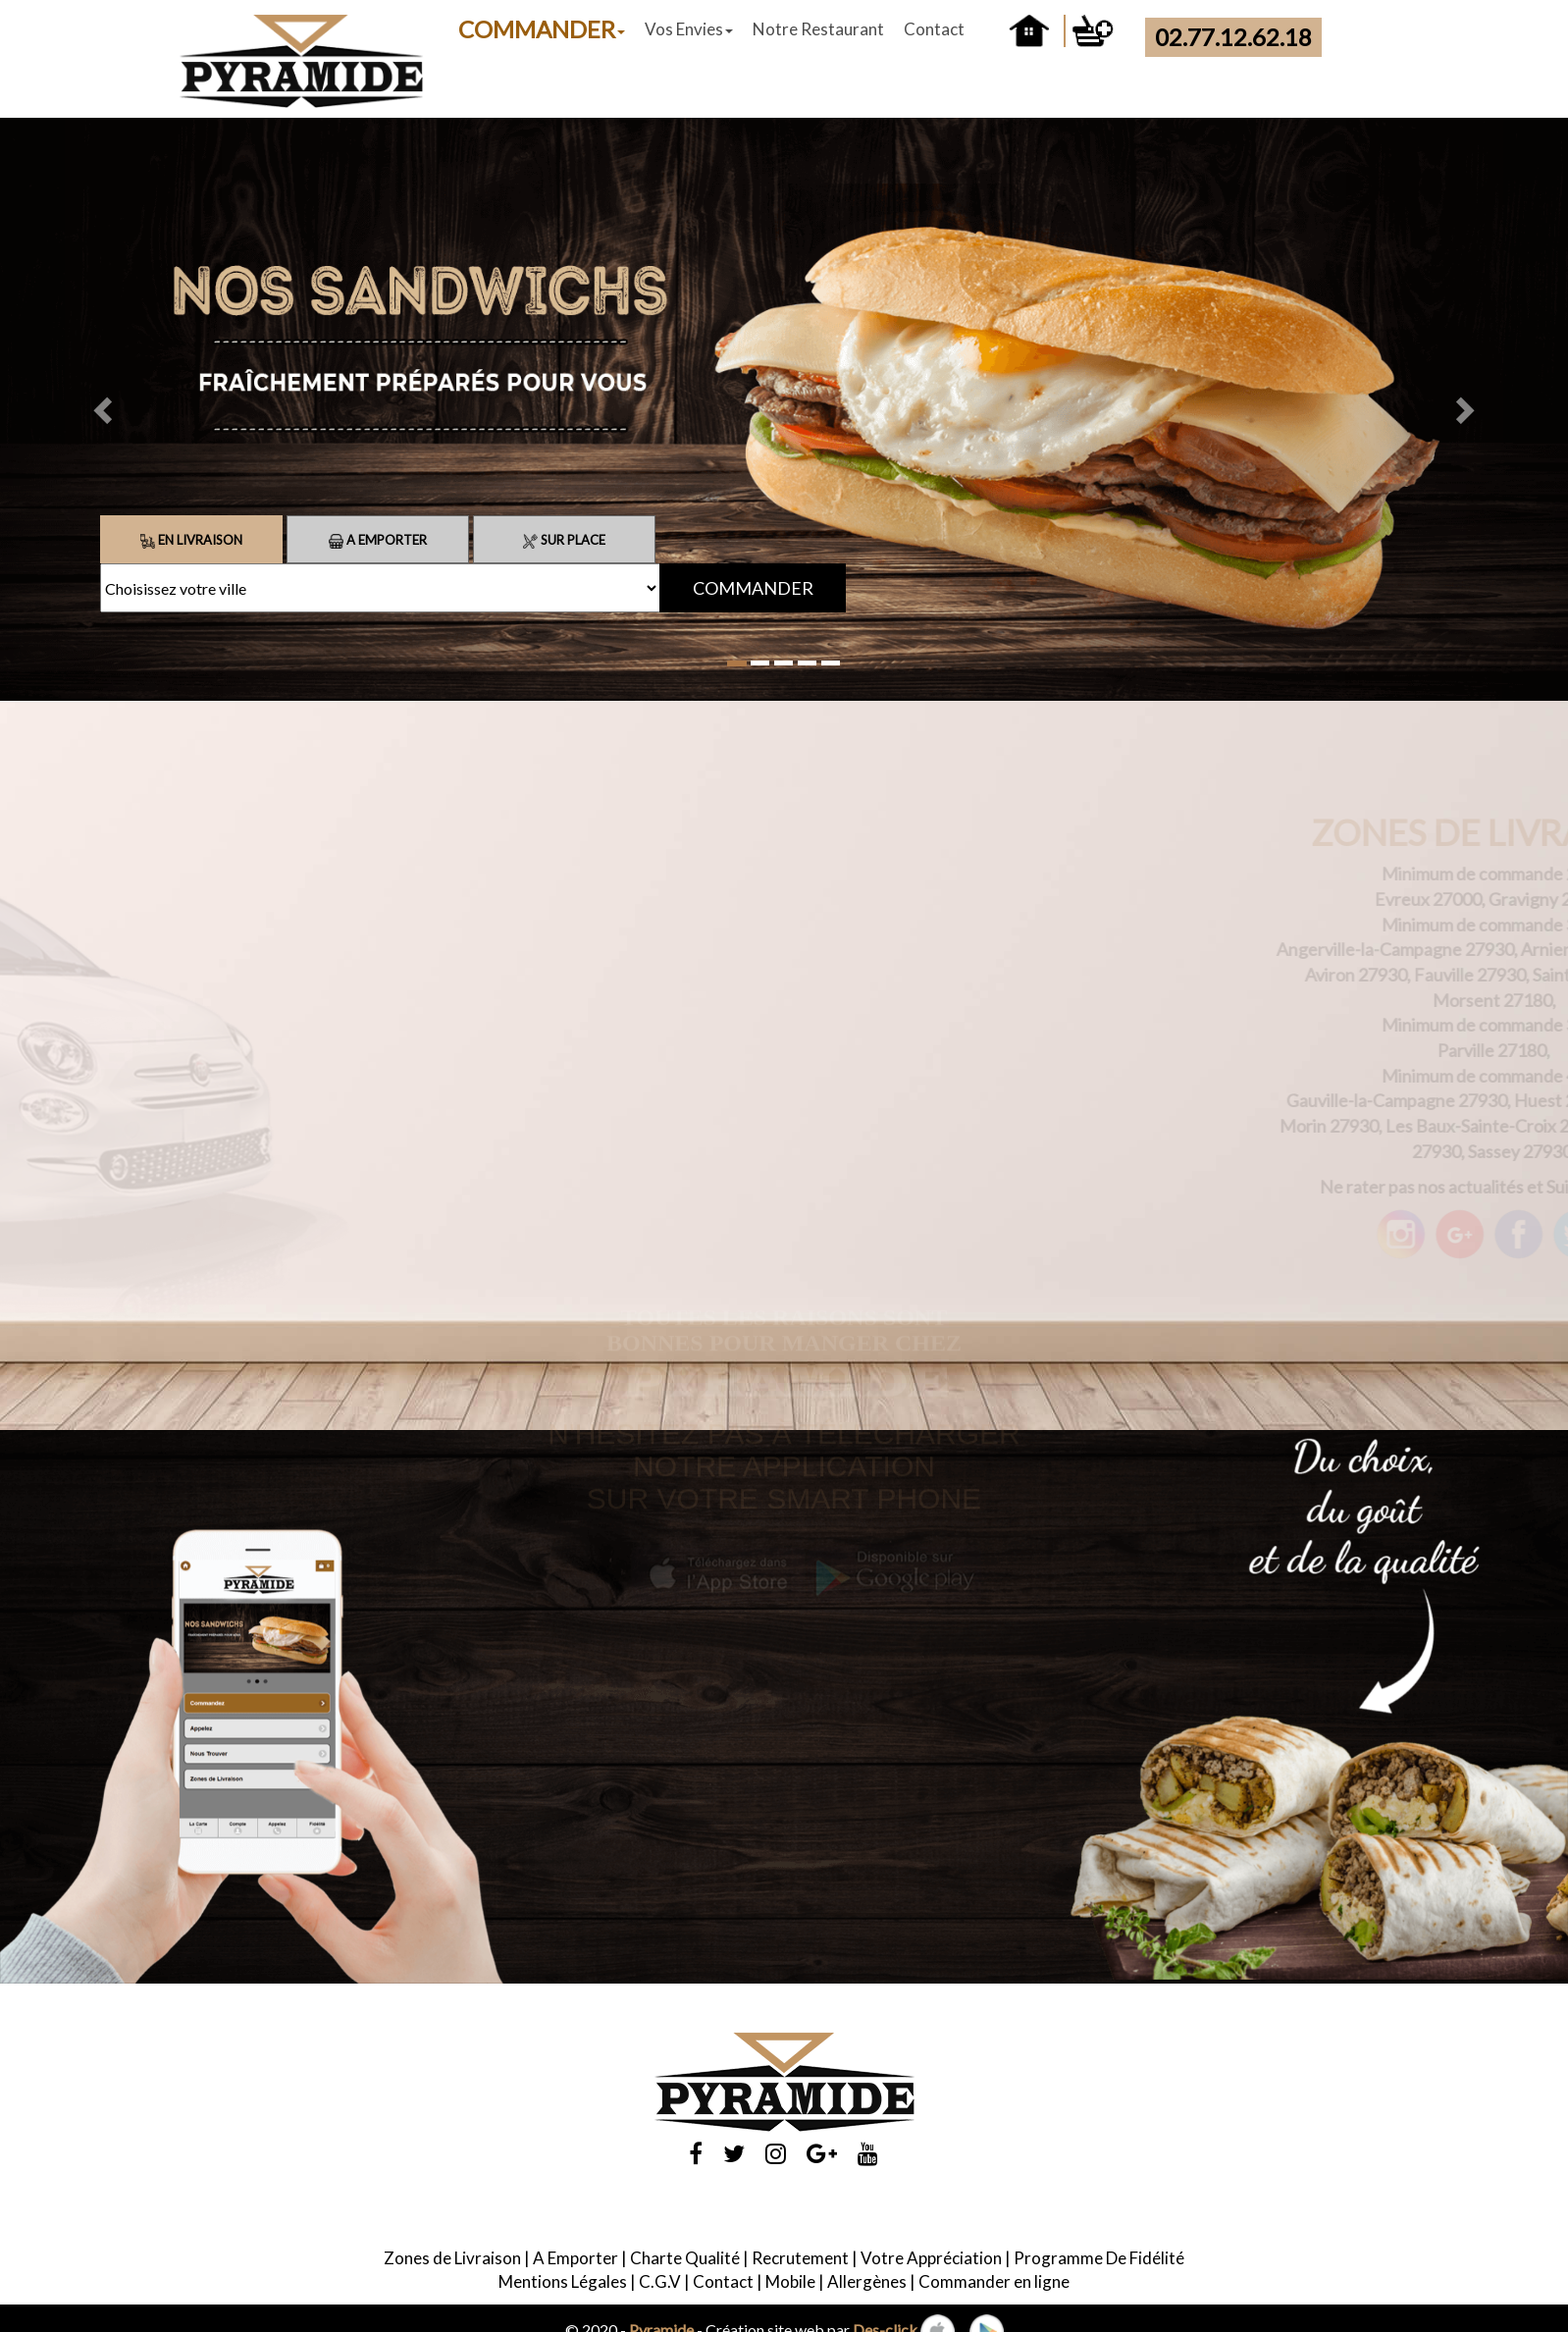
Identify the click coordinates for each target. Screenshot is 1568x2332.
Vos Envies (689, 29)
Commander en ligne (994, 2281)
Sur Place (564, 540)
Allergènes (867, 2281)
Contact (934, 29)
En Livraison (191, 540)
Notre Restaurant (818, 29)
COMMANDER (541, 29)
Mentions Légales (562, 2281)
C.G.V (660, 2281)
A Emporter (378, 540)
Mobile (790, 2281)
